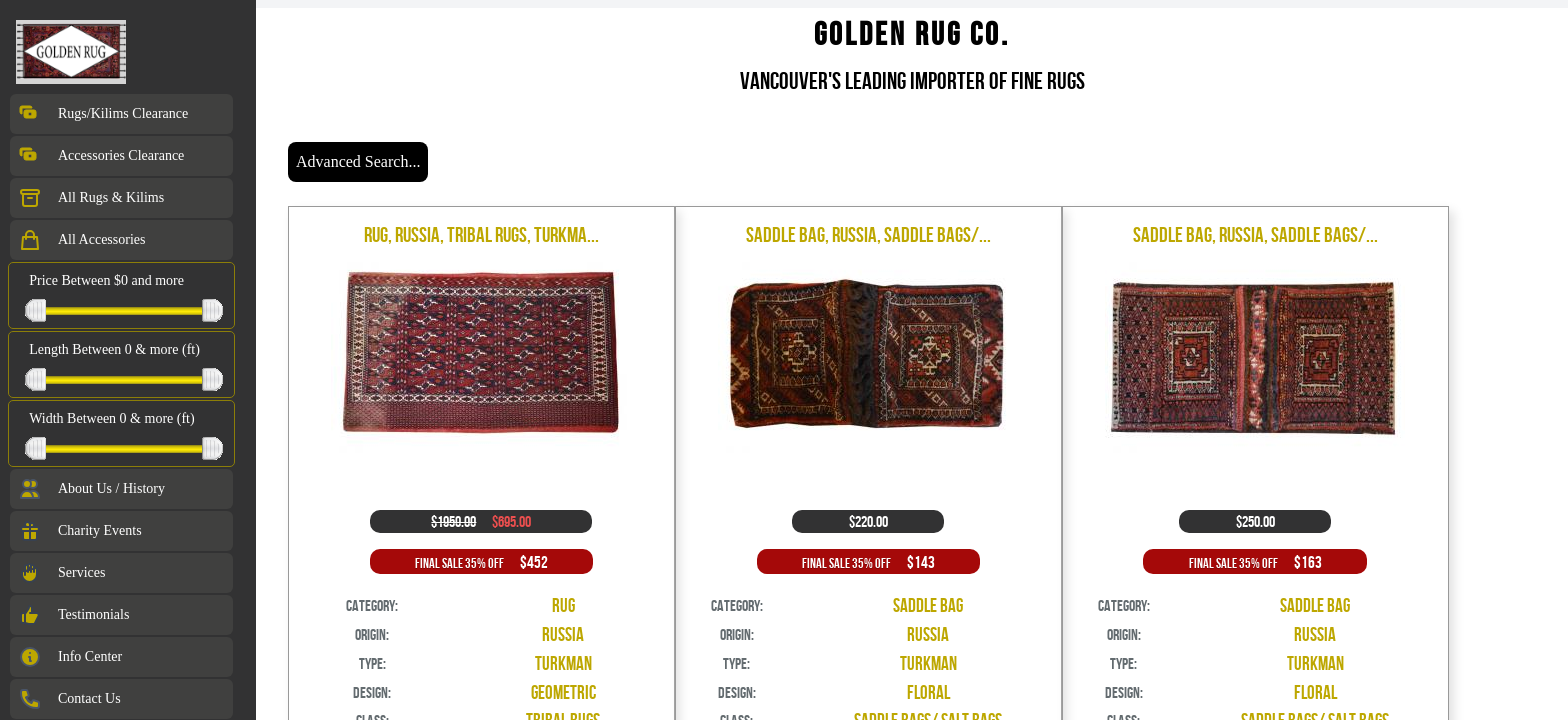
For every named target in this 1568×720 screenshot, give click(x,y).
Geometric (563, 692)
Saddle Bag (928, 605)
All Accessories (81, 240)
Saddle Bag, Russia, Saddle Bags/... (868, 234)
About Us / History (91, 489)
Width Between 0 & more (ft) (111, 418)
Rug (563, 605)
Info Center (70, 657)
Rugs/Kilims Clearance (103, 114)
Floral (928, 692)
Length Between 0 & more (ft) (114, 349)
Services (61, 573)
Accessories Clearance (101, 156)
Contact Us (69, 699)
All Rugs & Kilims (91, 198)
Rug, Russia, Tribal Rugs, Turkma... (481, 234)
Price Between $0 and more (106, 280)
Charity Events (80, 531)
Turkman (563, 663)
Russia (563, 634)
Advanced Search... (358, 161)
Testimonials (73, 615)
